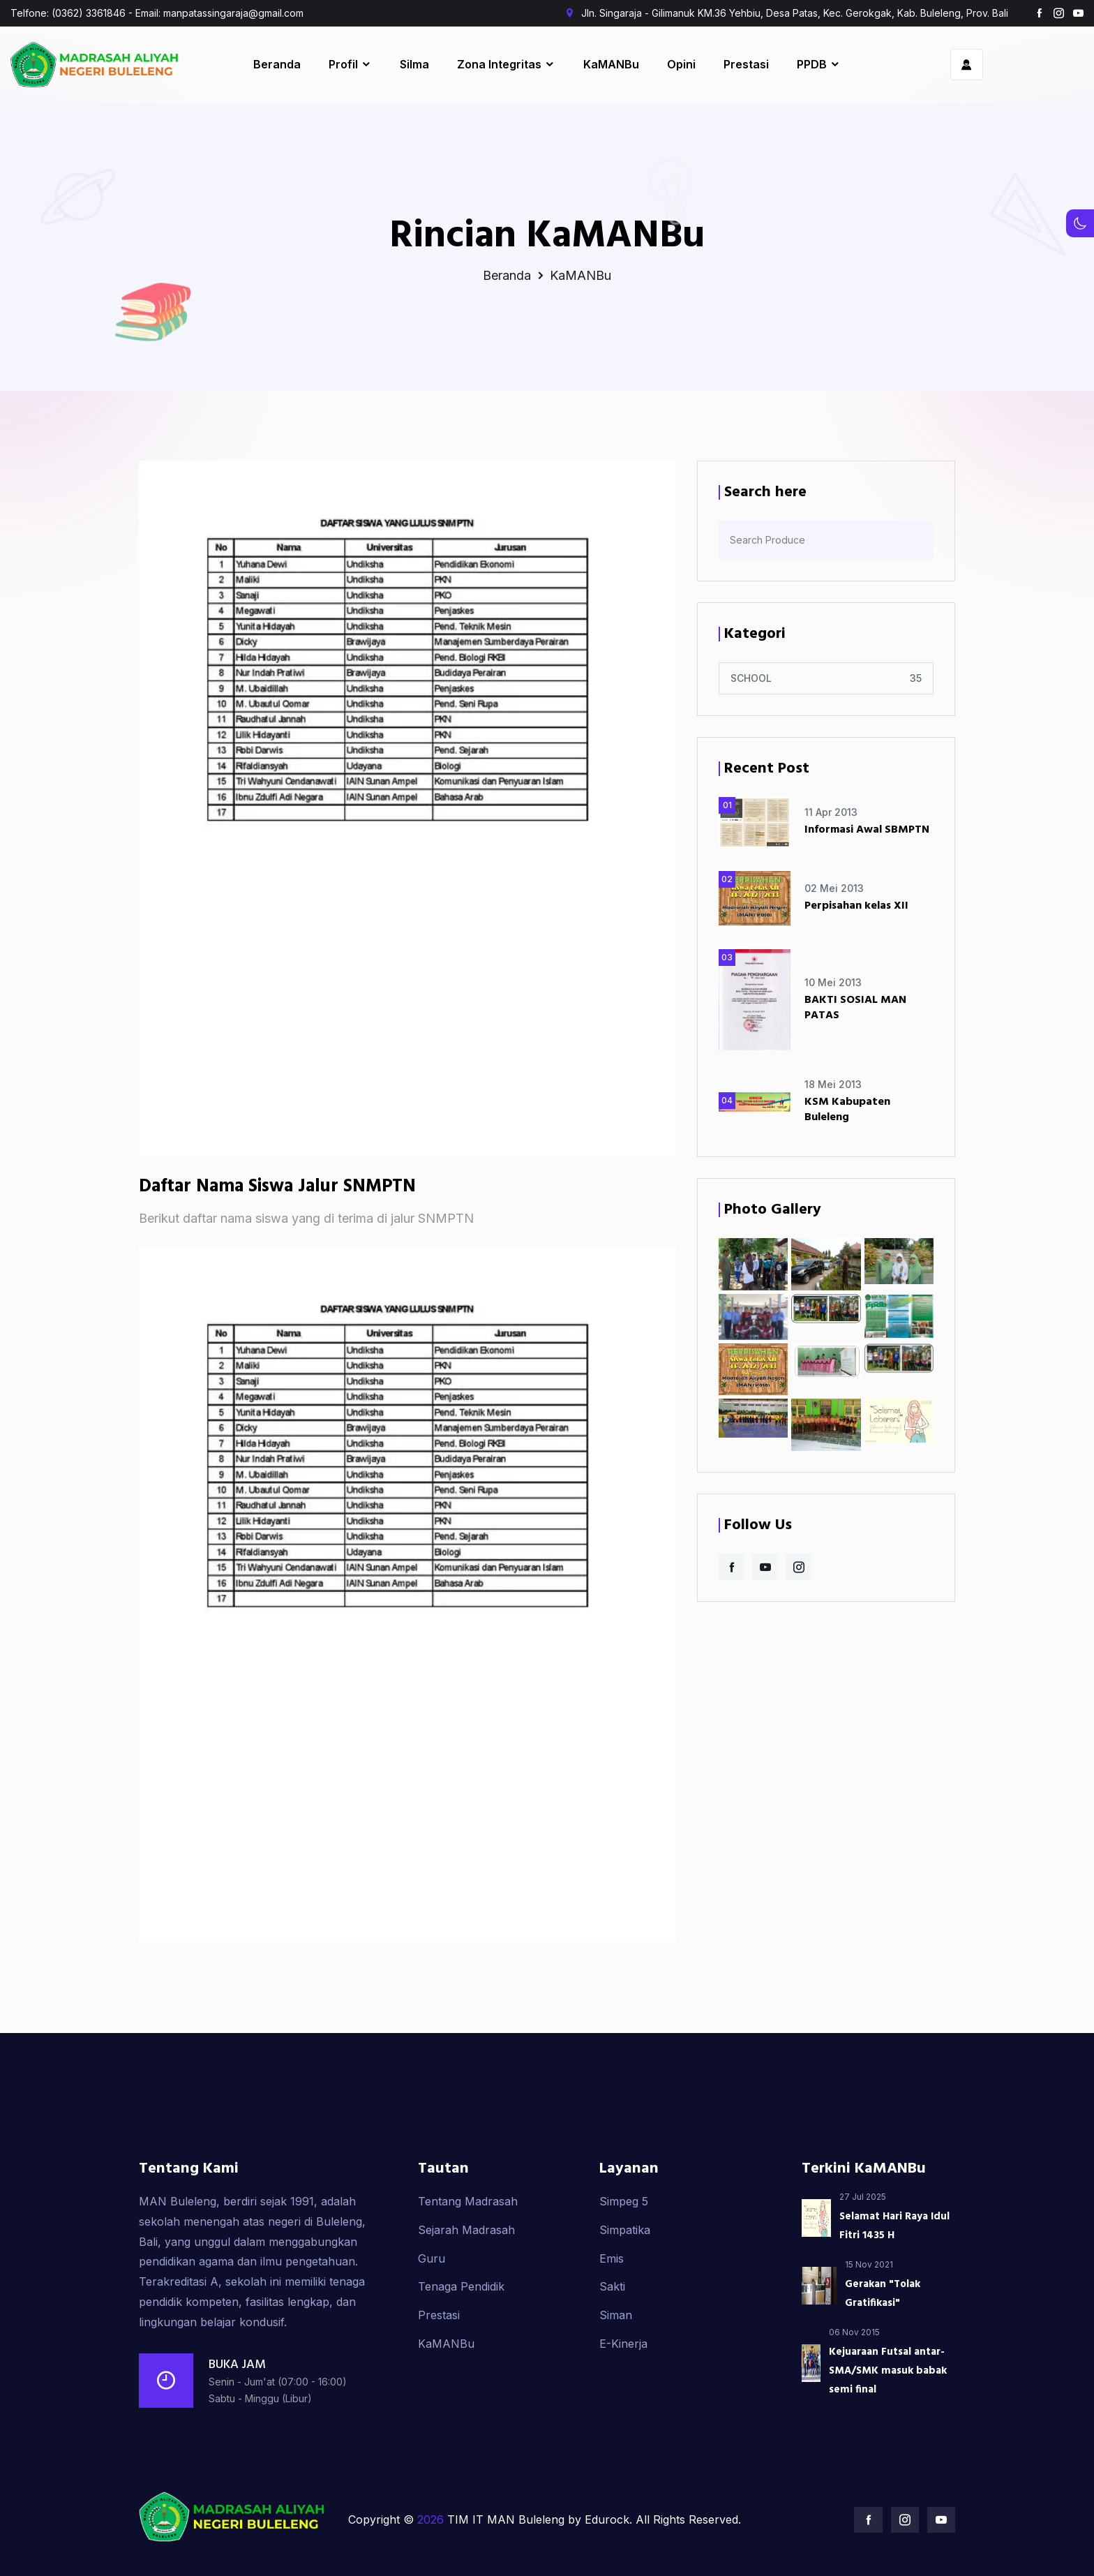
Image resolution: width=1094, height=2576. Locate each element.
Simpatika (624, 2298)
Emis (611, 2327)
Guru (431, 2327)
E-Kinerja (623, 2412)
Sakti (612, 2355)
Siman (615, 2383)
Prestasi (439, 2383)
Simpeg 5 (623, 2270)
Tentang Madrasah (468, 2270)
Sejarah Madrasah (466, 2298)
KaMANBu (446, 2412)
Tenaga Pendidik (461, 2355)
